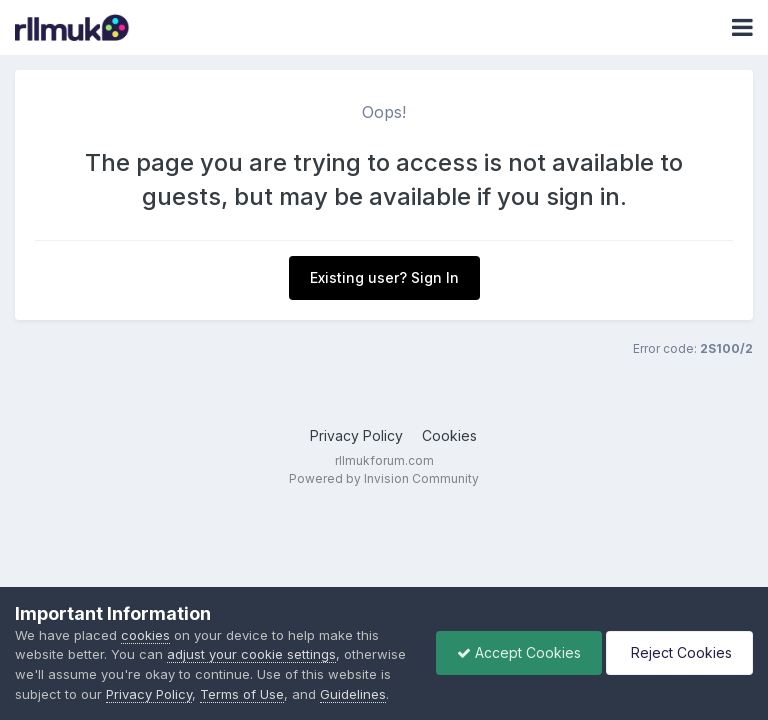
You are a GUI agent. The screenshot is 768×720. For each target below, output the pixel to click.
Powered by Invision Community (384, 478)
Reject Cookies (679, 652)
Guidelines (353, 694)
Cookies (449, 435)
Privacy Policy (356, 435)
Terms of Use (242, 694)
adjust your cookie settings (251, 654)
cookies (145, 635)
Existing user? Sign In (384, 277)
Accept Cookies (519, 652)
